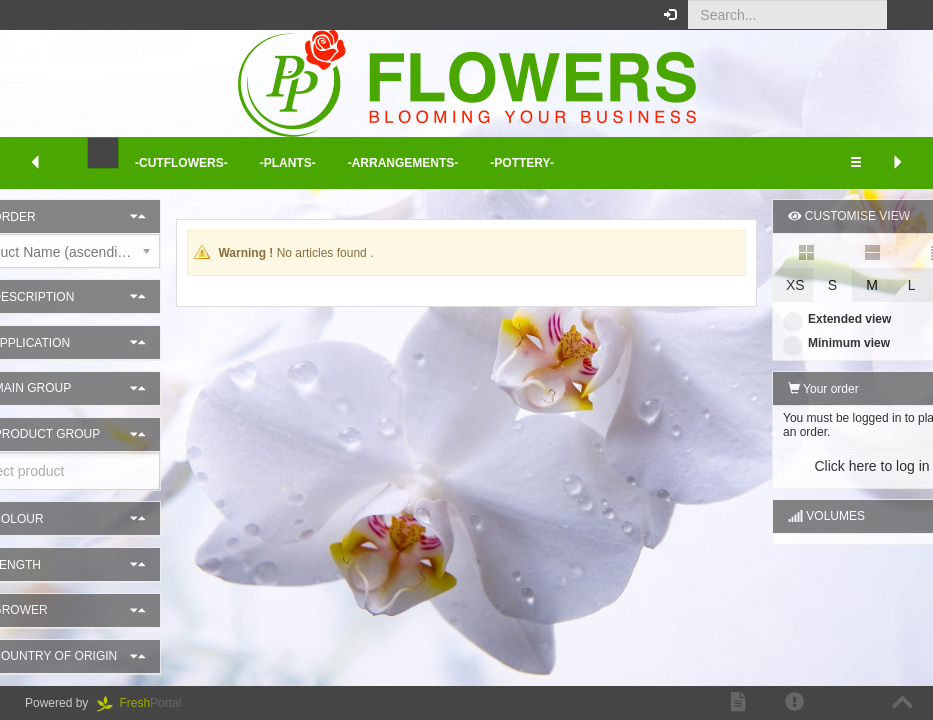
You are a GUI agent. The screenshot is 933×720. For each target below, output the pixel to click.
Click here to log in (822, 466)
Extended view (788, 319)
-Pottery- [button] (522, 163)
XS (746, 285)
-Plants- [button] (288, 163)
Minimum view (787, 343)
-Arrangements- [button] (403, 163)
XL (903, 285)
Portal (146, 703)
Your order (774, 389)
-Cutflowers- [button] (181, 163)
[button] (902, 15)
